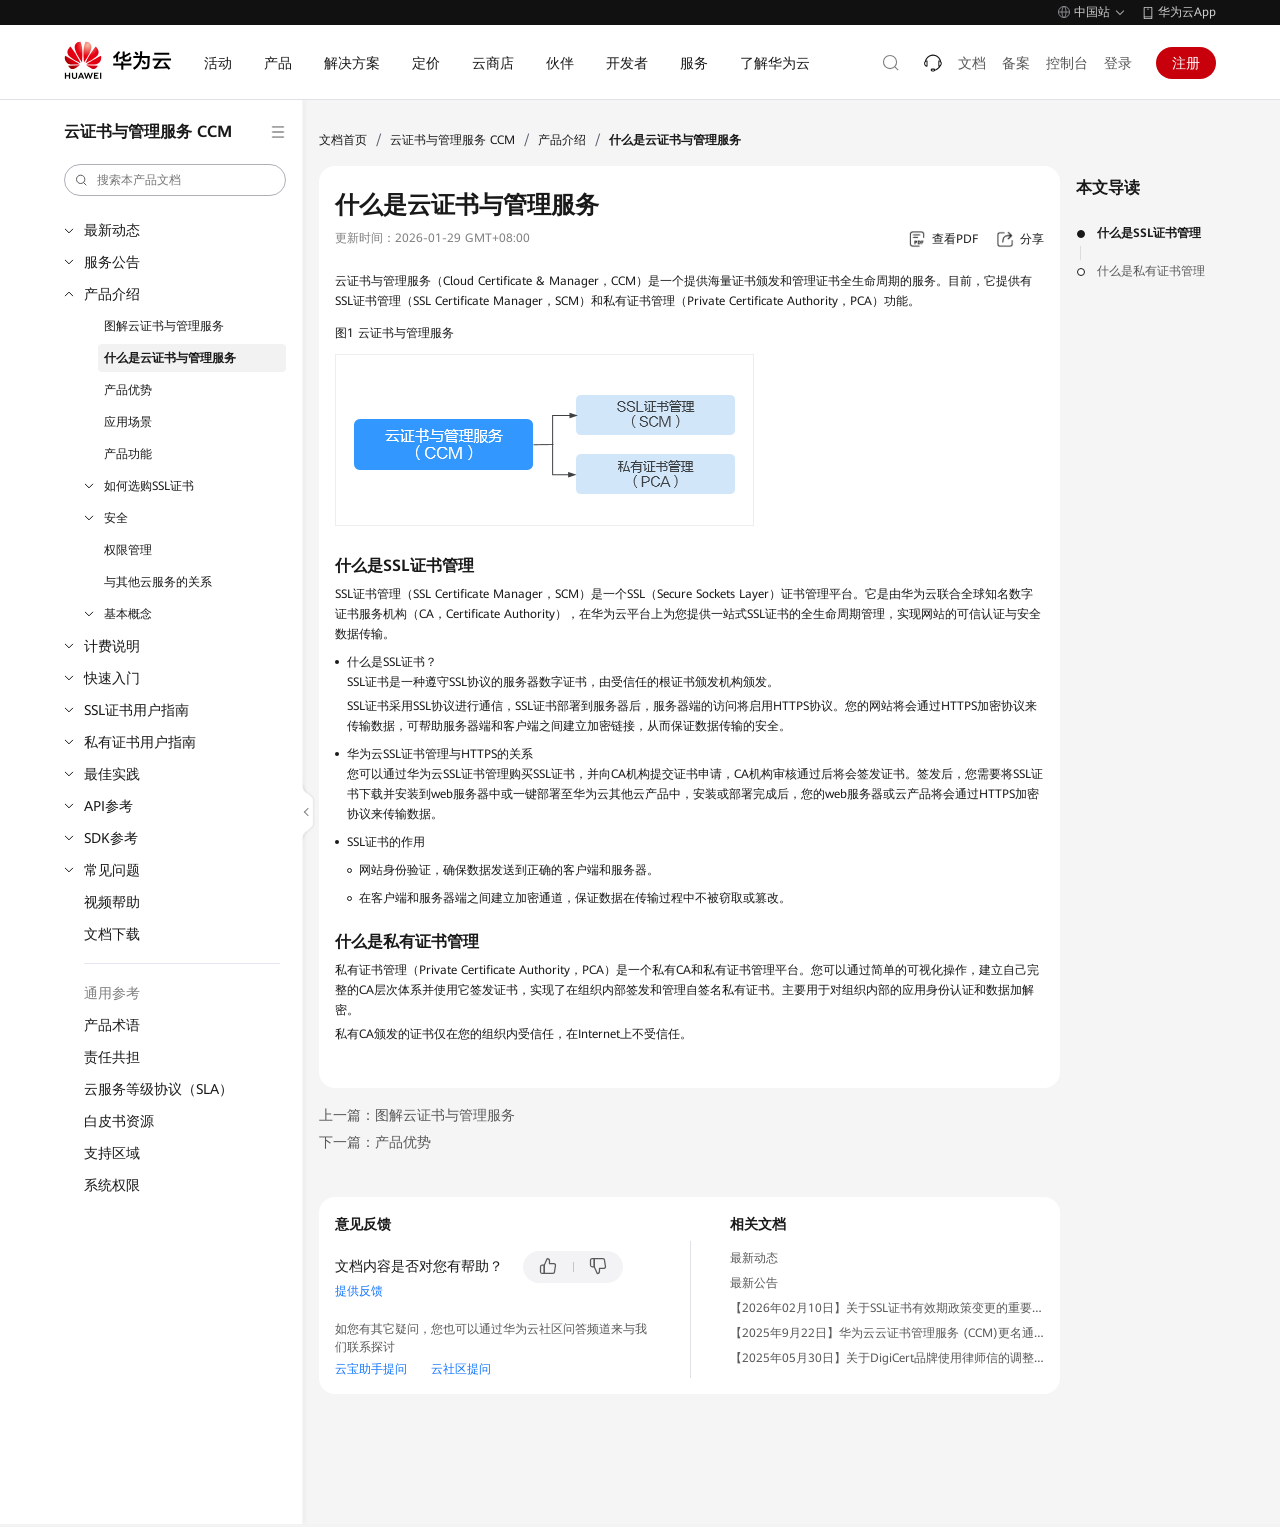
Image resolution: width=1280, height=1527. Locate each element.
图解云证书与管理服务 (164, 326)
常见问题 (112, 870)
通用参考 (112, 993)
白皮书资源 (119, 1121)
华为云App (1187, 12)
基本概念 (128, 614)
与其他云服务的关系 (158, 582)
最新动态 (112, 230)
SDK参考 (111, 838)
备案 (1016, 63)
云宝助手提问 (371, 1369)
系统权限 (112, 1185)
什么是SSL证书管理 (1149, 233)
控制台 (1067, 63)
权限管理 (128, 550)
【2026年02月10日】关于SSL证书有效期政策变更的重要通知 (893, 1308)
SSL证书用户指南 (136, 710)
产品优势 (128, 390)
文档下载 (112, 934)
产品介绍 (112, 294)
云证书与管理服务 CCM (452, 140)
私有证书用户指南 (140, 742)
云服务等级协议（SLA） (158, 1089)
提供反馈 (359, 1291)
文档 (972, 63)
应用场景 (128, 422)
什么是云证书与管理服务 (170, 358)
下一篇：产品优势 (375, 1142)
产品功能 (128, 454)
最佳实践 (112, 774)
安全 (116, 518)
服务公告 (112, 262)
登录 (1118, 63)
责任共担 (112, 1057)
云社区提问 (461, 1369)
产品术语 (112, 1025)
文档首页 (343, 140)
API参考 (108, 806)
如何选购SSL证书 (149, 486)
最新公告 (754, 1283)
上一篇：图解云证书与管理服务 (417, 1115)
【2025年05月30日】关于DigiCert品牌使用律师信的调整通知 (894, 1358)
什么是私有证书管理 (1151, 271)
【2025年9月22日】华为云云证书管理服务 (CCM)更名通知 (888, 1333)
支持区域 (112, 1153)
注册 (1186, 63)
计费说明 (112, 646)
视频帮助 (112, 902)
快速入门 (112, 678)
